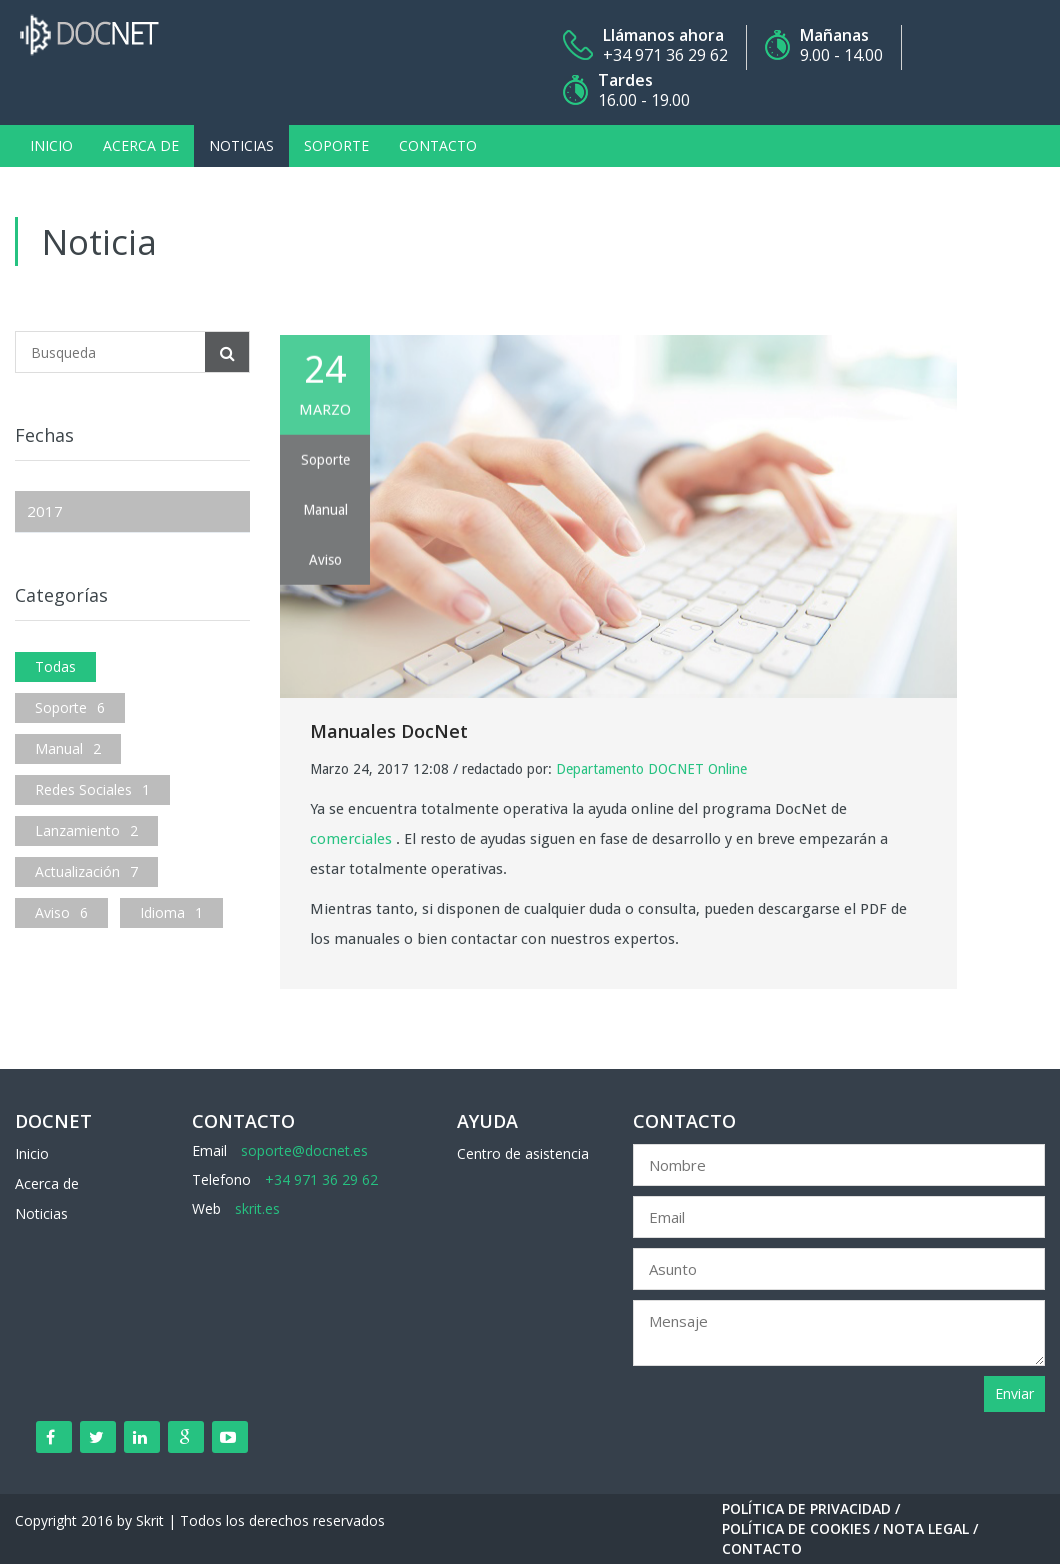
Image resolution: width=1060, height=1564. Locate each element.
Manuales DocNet (389, 731)
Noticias (241, 145)
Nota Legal (926, 1528)
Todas (55, 666)
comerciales (351, 839)
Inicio (51, 145)
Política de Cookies (796, 1528)
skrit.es (257, 1208)
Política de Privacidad (806, 1508)
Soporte (336, 145)
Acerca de (141, 145)
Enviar (1014, 1393)
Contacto (438, 145)
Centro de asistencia (523, 1153)
